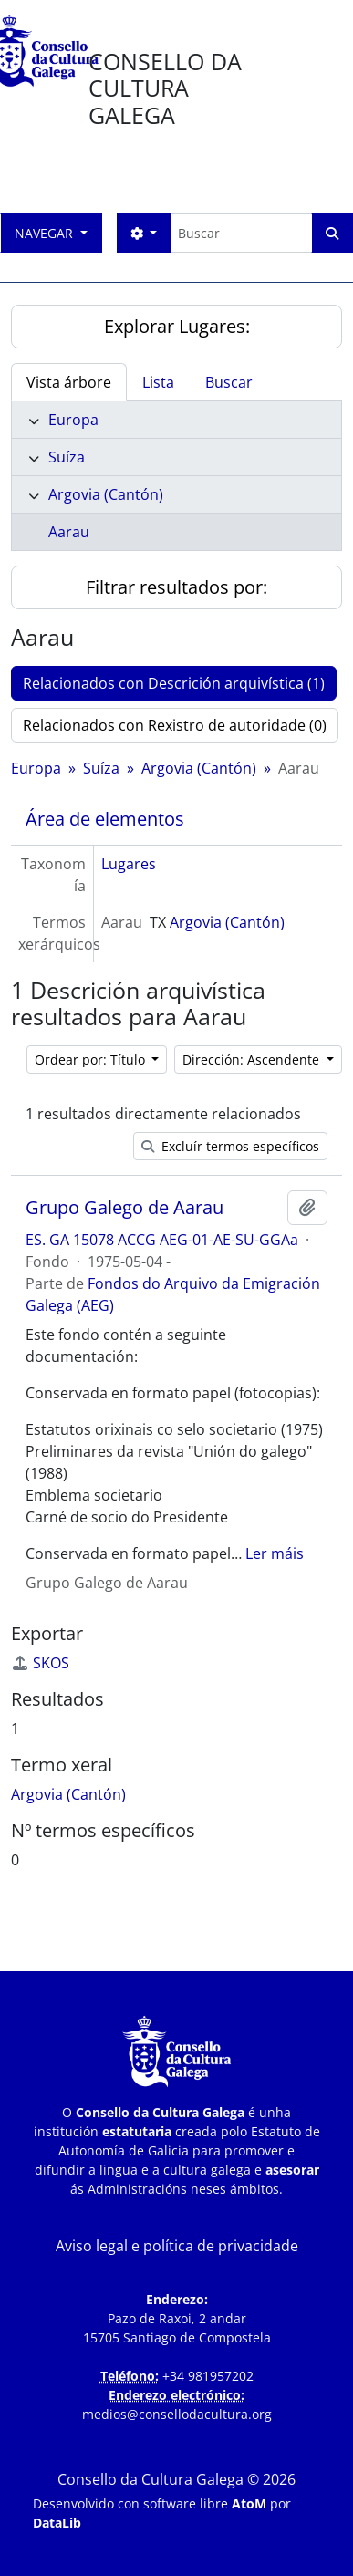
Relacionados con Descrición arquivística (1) (174, 683)
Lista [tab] (158, 382)
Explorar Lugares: (177, 326)
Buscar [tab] (229, 382)
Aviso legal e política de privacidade (177, 2246)
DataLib (57, 2522)
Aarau (68, 532)
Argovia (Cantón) (105, 494)
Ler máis (274, 1553)
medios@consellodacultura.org (177, 2414)
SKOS (40, 1663)
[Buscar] (241, 233)
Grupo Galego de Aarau (124, 1208)
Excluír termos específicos (230, 1146)
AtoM (249, 2503)
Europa (73, 420)
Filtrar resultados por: (176, 587)
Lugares (128, 864)
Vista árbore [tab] (68, 382)
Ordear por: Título (92, 1059)
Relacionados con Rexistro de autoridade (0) (175, 725)
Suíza (66, 457)
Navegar (46, 233)
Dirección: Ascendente (252, 1059)
